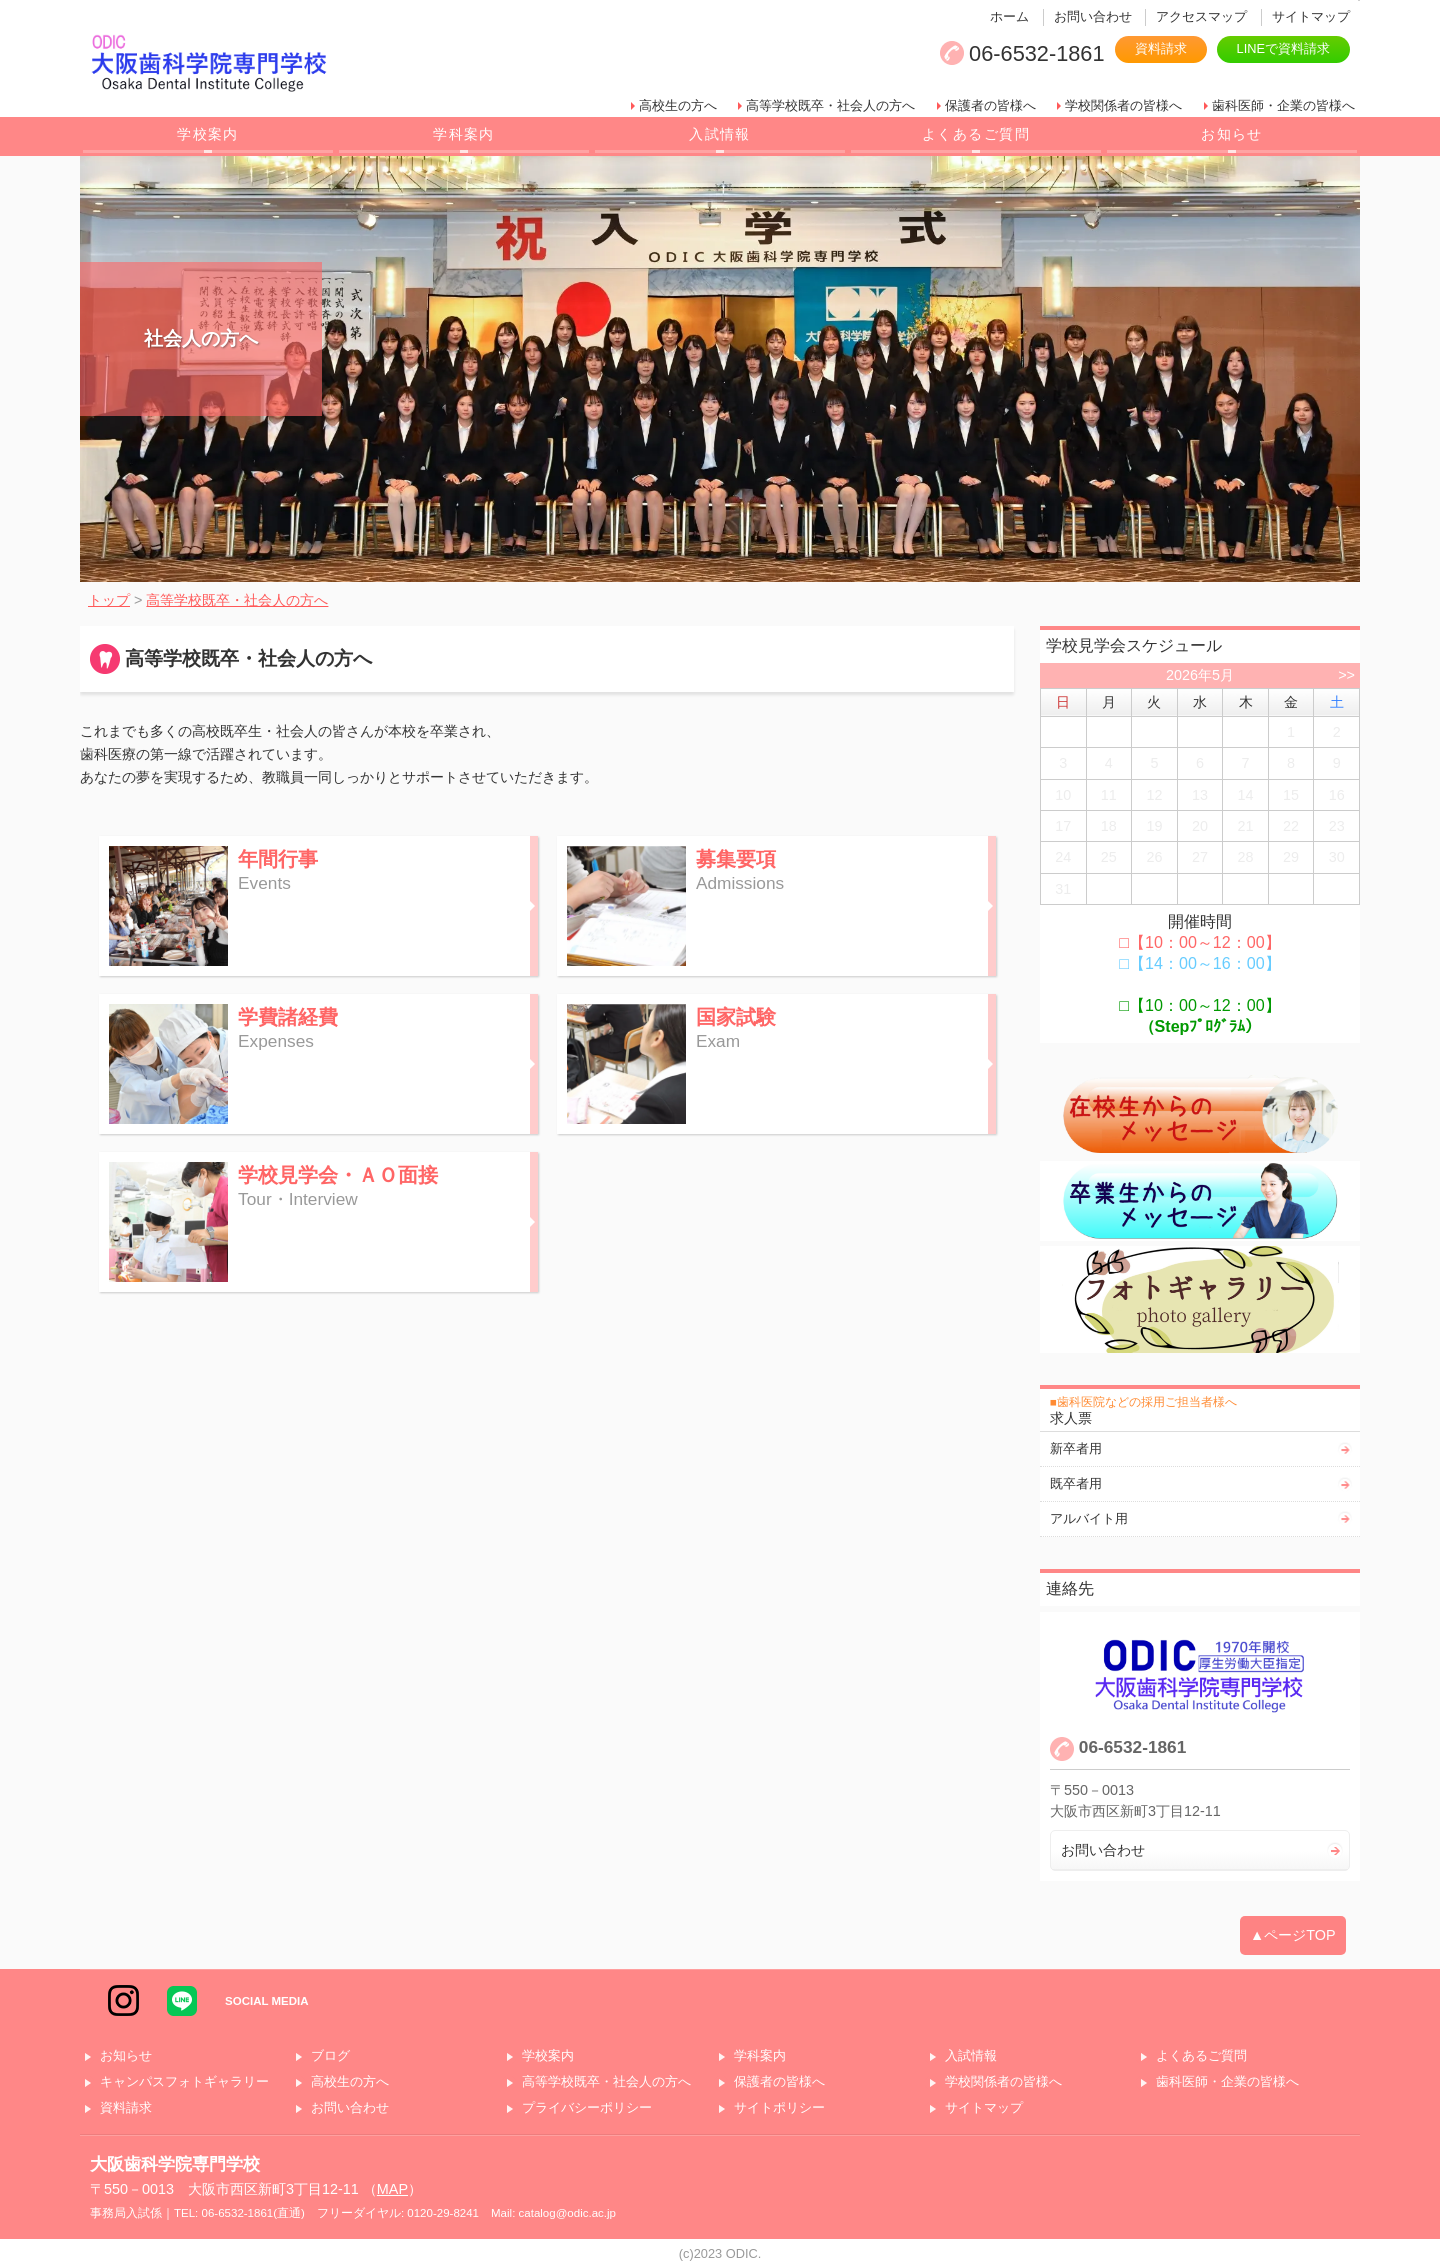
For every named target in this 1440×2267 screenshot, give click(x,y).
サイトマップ (1311, 16)
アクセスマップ (1201, 16)
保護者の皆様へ (990, 105)
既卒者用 (1076, 1483)
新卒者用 (1076, 1448)
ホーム (1009, 16)
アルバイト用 (1089, 1518)
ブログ (330, 2056)
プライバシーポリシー (587, 2108)
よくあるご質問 (976, 134)
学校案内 (208, 134)
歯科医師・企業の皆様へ (1283, 105)
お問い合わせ (1093, 16)
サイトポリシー (779, 2108)
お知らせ (1232, 134)
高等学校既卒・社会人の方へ (830, 105)
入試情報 (720, 134)
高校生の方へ (678, 105)
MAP (392, 2189)
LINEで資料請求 (1283, 48)
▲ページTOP (1293, 1935)
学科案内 (464, 134)
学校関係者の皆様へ (1123, 105)
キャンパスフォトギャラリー (184, 2082)
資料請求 (1161, 48)
